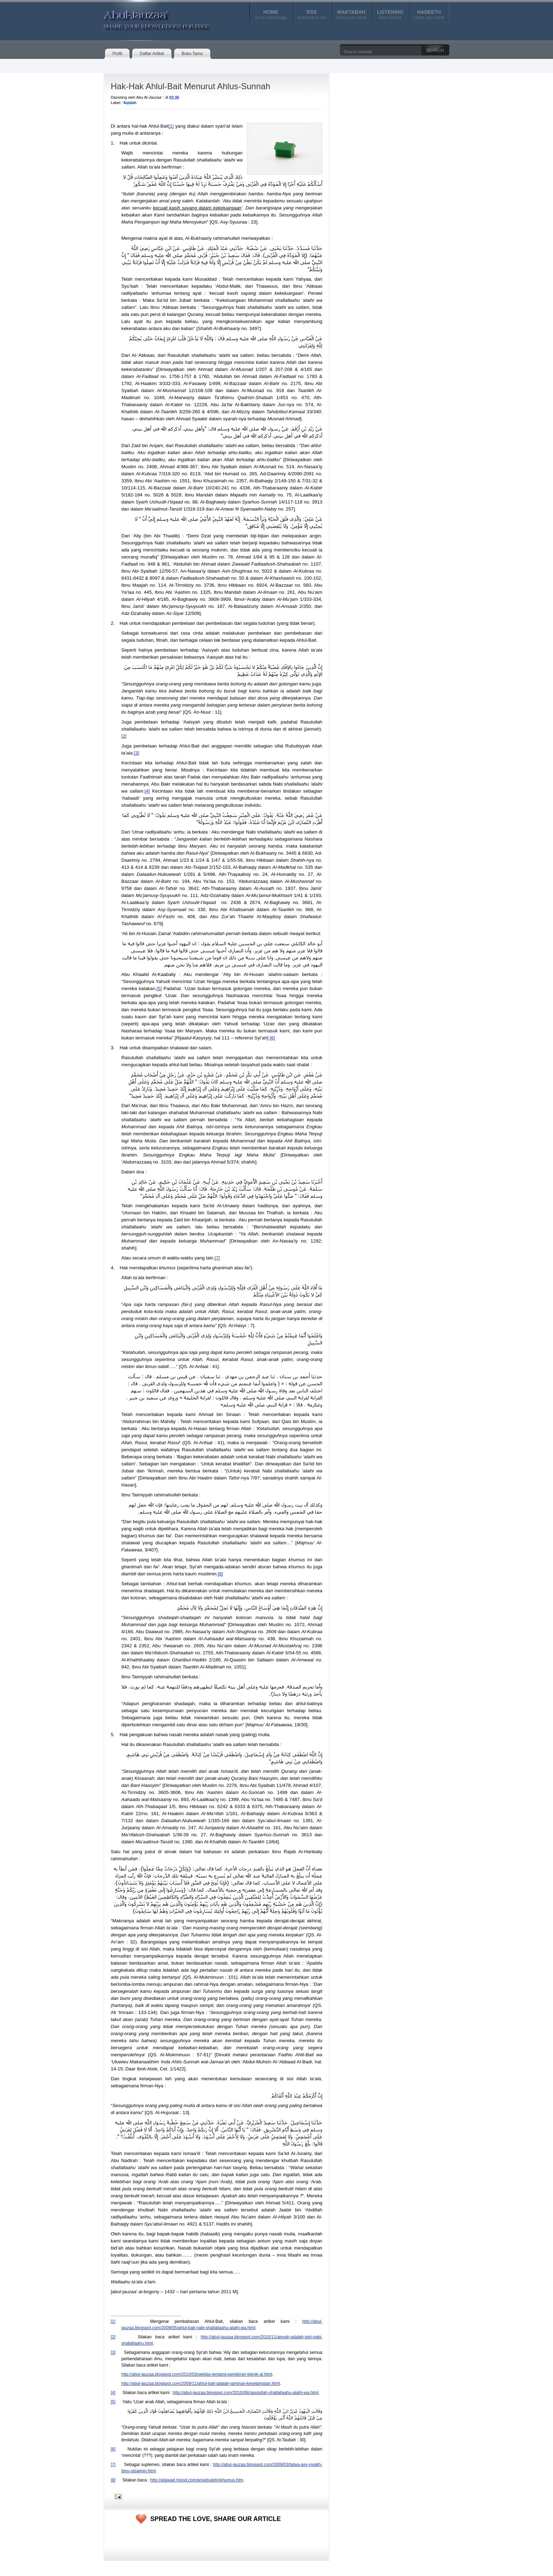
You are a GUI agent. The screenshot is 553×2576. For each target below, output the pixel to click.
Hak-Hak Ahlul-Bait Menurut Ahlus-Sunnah (190, 86)
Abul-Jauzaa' (149, 17)
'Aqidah (129, 102)
